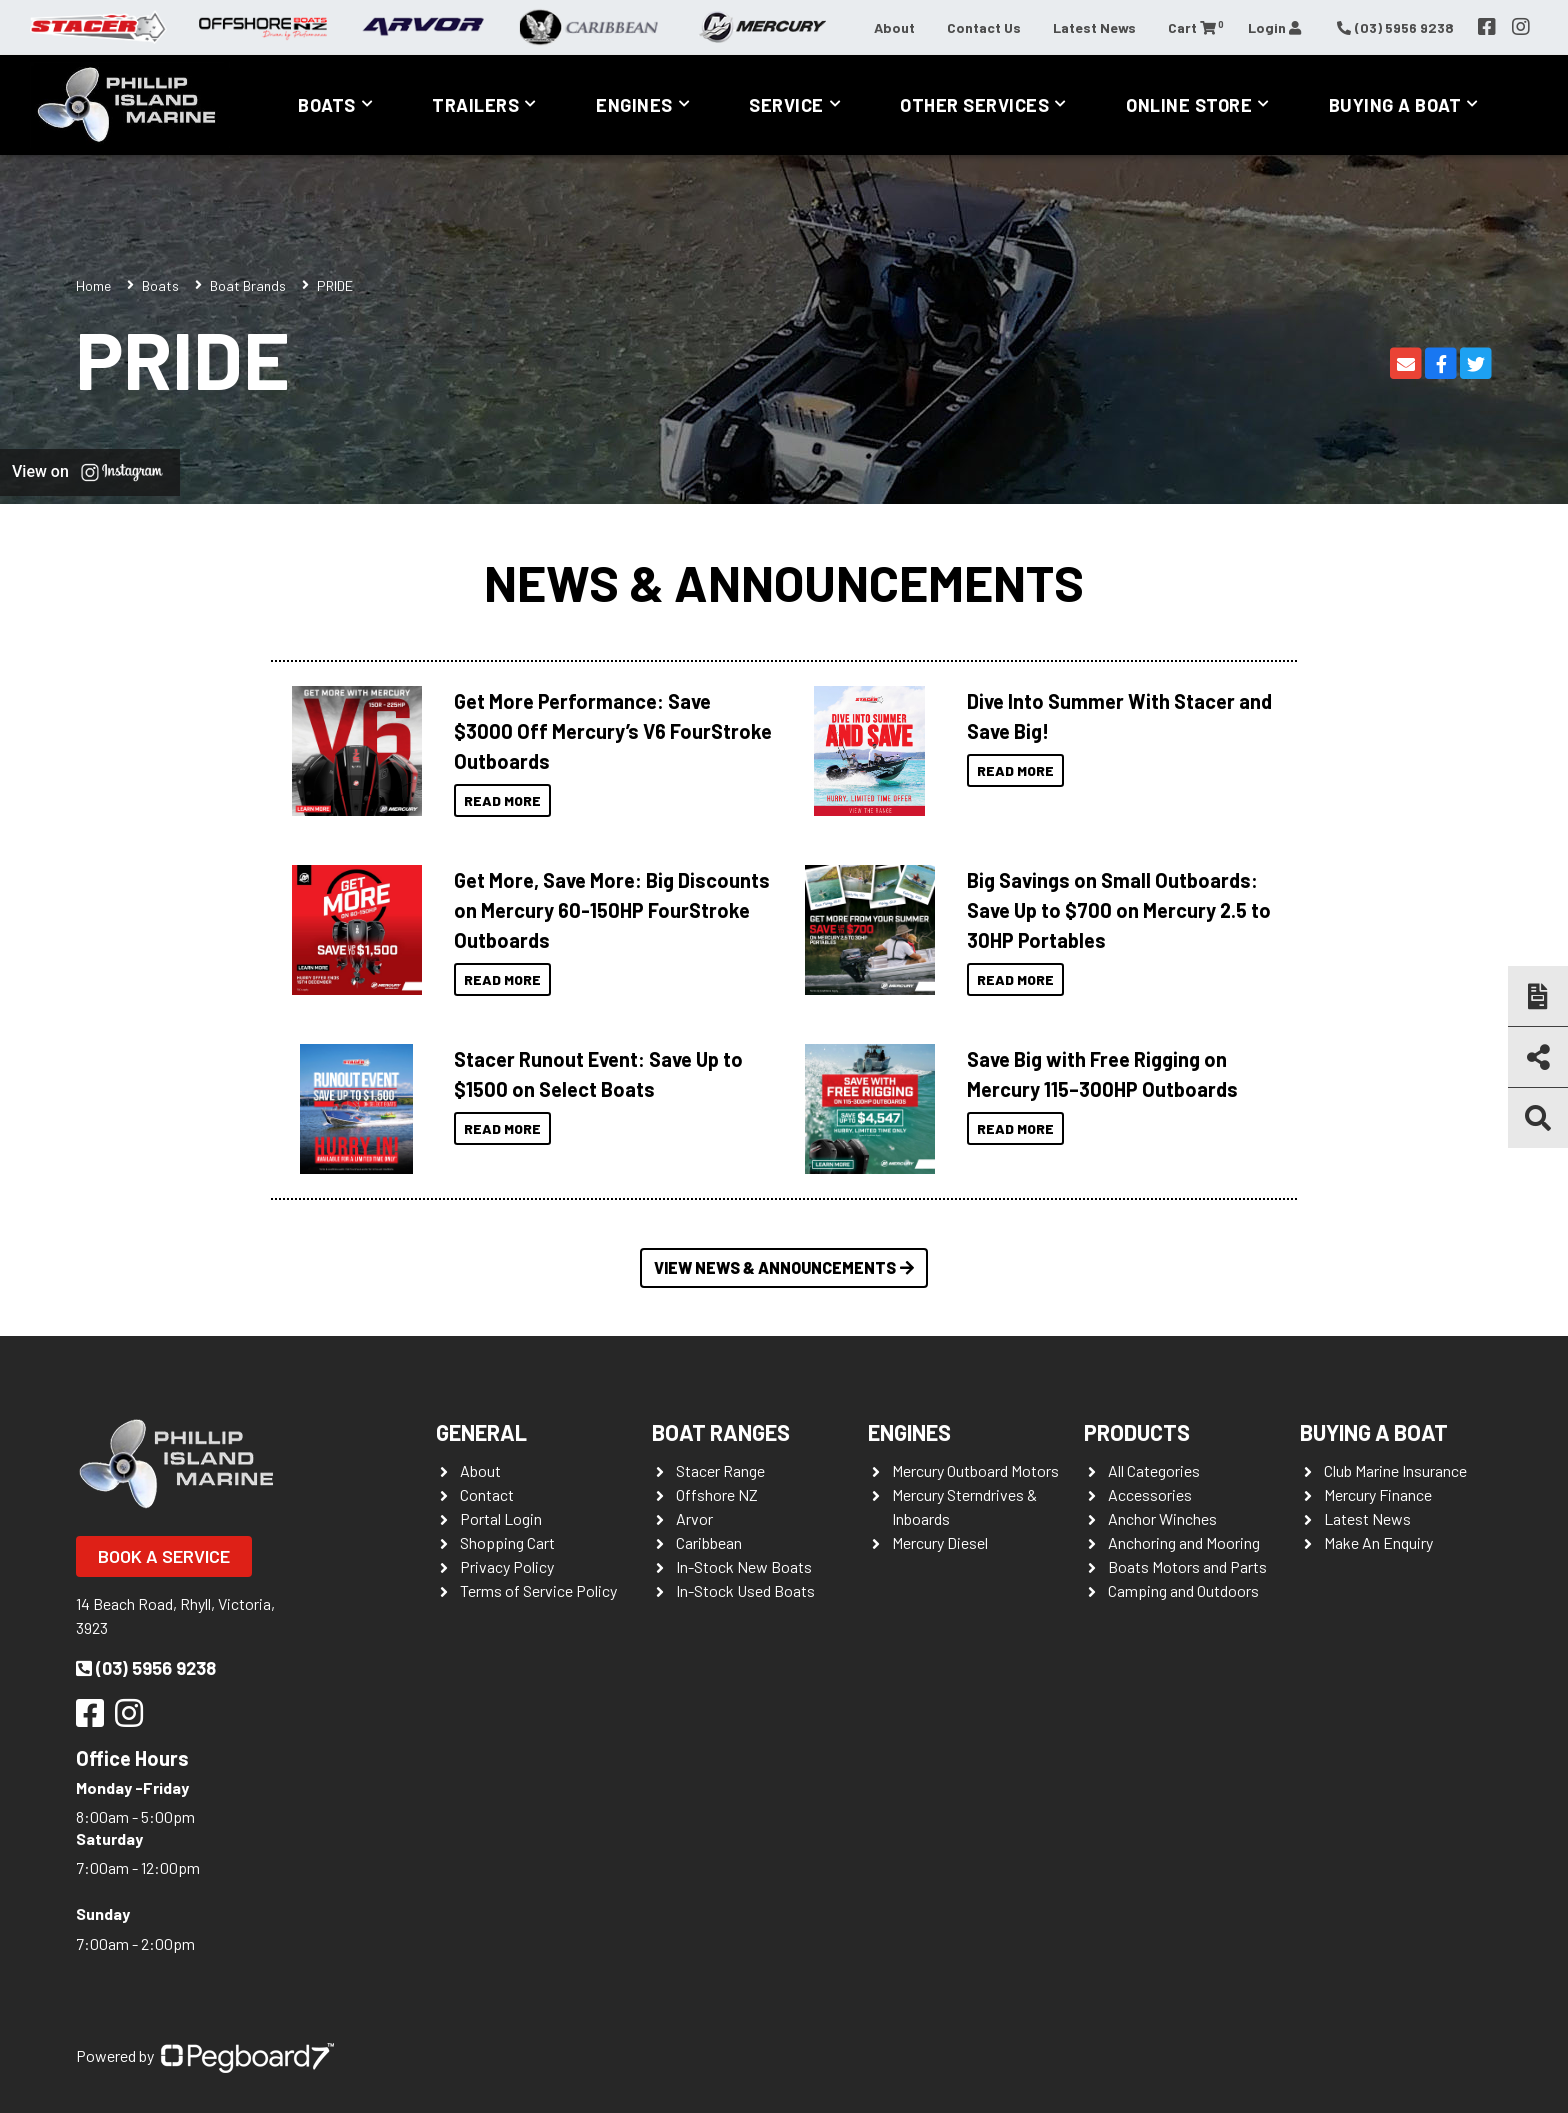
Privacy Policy (507, 1566)
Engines (634, 105)
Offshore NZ (717, 1494)
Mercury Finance (1378, 1494)
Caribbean (709, 1542)
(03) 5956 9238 (146, 1668)
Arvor (694, 1518)
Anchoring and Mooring (1184, 1542)
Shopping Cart (507, 1542)
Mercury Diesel (940, 1542)
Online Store (1189, 105)
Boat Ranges (721, 1432)
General (481, 1432)
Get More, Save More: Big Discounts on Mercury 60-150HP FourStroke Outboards (612, 910)
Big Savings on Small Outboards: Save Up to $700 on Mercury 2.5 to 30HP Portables (1119, 910)
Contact (487, 1494)
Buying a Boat (1395, 105)
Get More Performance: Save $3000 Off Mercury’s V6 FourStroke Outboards (613, 731)
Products (1137, 1432)
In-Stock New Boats (744, 1566)
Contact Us (984, 27)
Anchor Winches (1162, 1518)
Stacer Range (720, 1470)
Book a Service (164, 1556)
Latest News (1094, 27)
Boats (327, 105)
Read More (502, 800)
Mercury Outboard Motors (975, 1470)
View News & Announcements (784, 1267)
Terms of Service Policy (538, 1590)
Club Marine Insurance (1395, 1470)
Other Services (974, 105)
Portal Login (501, 1518)
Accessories (1150, 1494)
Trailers (475, 105)
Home (93, 285)
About (894, 27)
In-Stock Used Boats (745, 1590)
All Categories (1154, 1470)
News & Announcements (784, 582)
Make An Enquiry (1378, 1542)
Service (786, 105)
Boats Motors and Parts (1187, 1566)
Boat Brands (248, 285)
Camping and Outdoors (1183, 1590)
